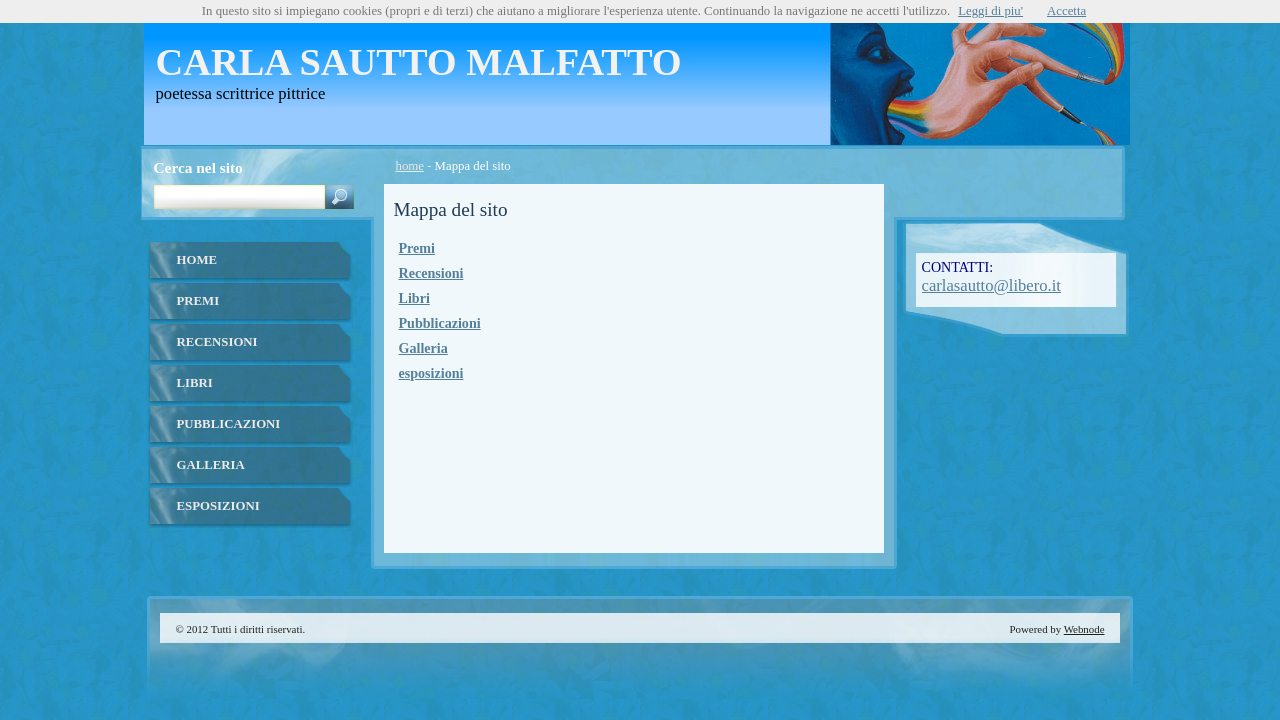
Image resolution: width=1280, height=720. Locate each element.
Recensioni (431, 273)
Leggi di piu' (990, 11)
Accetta (1066, 11)
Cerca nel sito (198, 167)
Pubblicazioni (440, 323)
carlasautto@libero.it (992, 285)
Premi (417, 248)
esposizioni (431, 373)
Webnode (1084, 629)
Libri (414, 298)
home (410, 166)
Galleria (423, 348)
